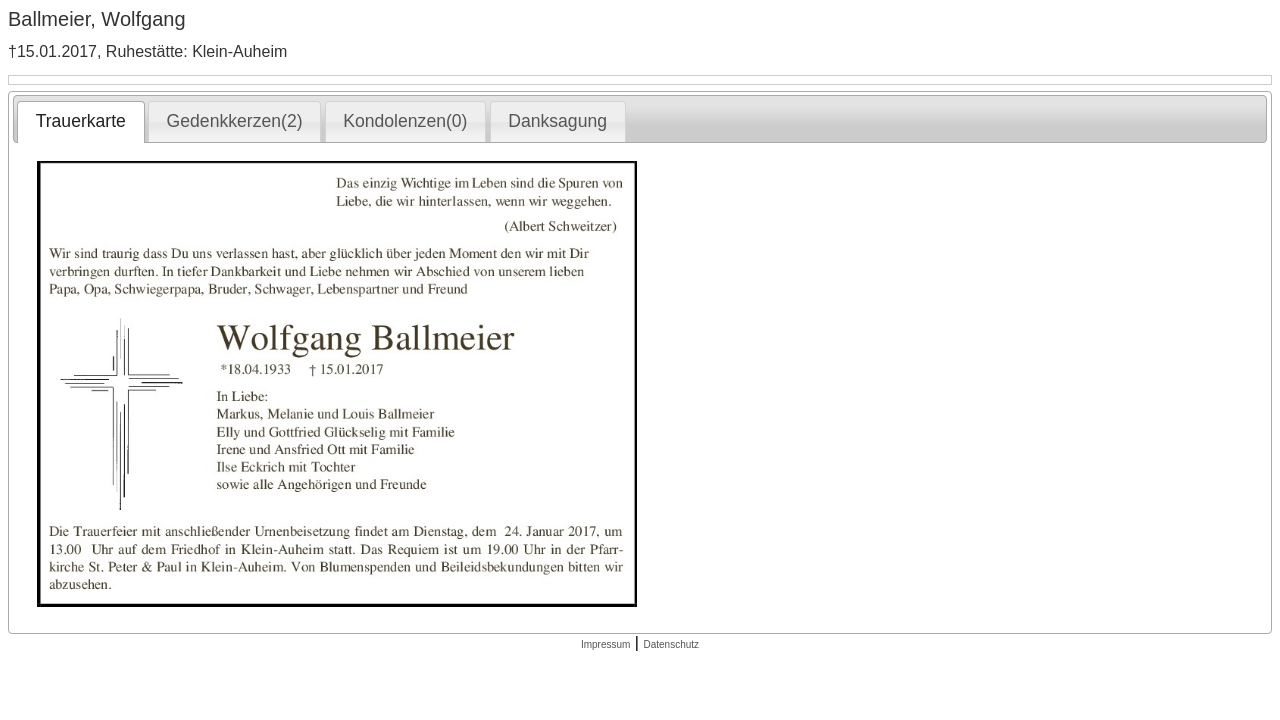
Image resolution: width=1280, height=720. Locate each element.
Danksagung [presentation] (557, 121)
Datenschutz (671, 644)
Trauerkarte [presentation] (81, 121)
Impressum (605, 644)
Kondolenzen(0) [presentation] (405, 121)
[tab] (80, 122)
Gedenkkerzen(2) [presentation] (235, 121)
